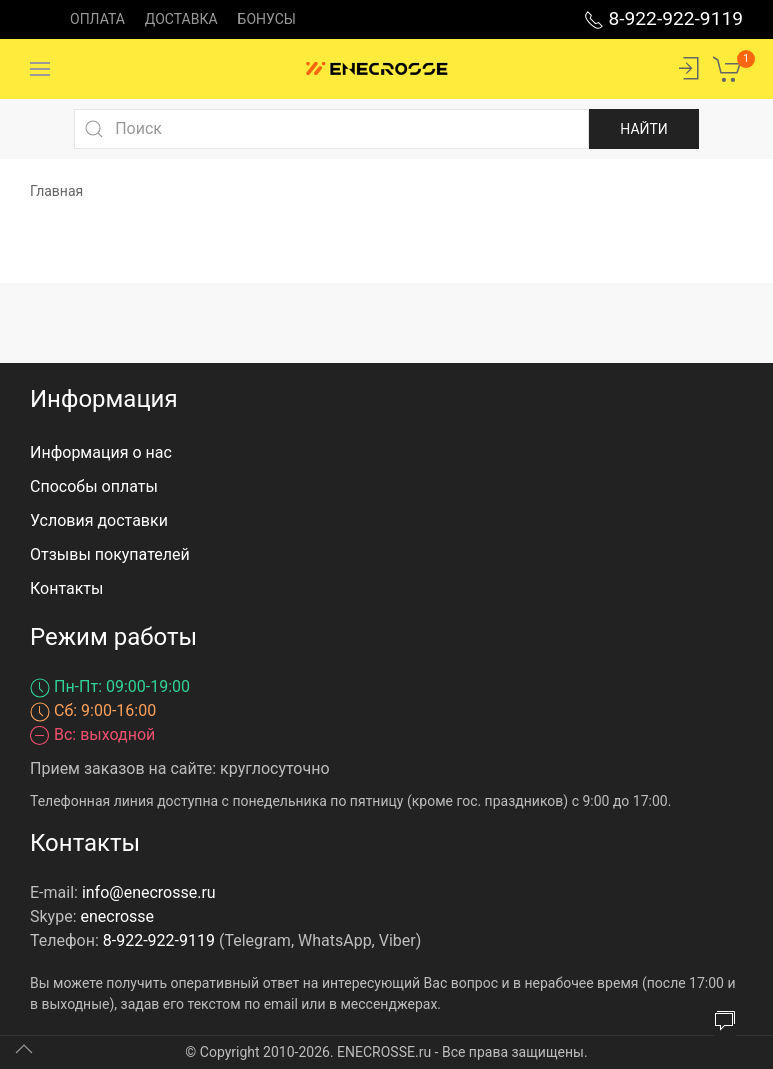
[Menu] (40, 69)
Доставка (181, 19)
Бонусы (267, 19)
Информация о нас (101, 452)
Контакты (66, 588)
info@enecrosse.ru (149, 892)
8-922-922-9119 (663, 18)
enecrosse (118, 916)
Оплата (97, 19)
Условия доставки (99, 520)
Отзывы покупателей (110, 554)
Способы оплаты (94, 486)
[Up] (24, 1049)
